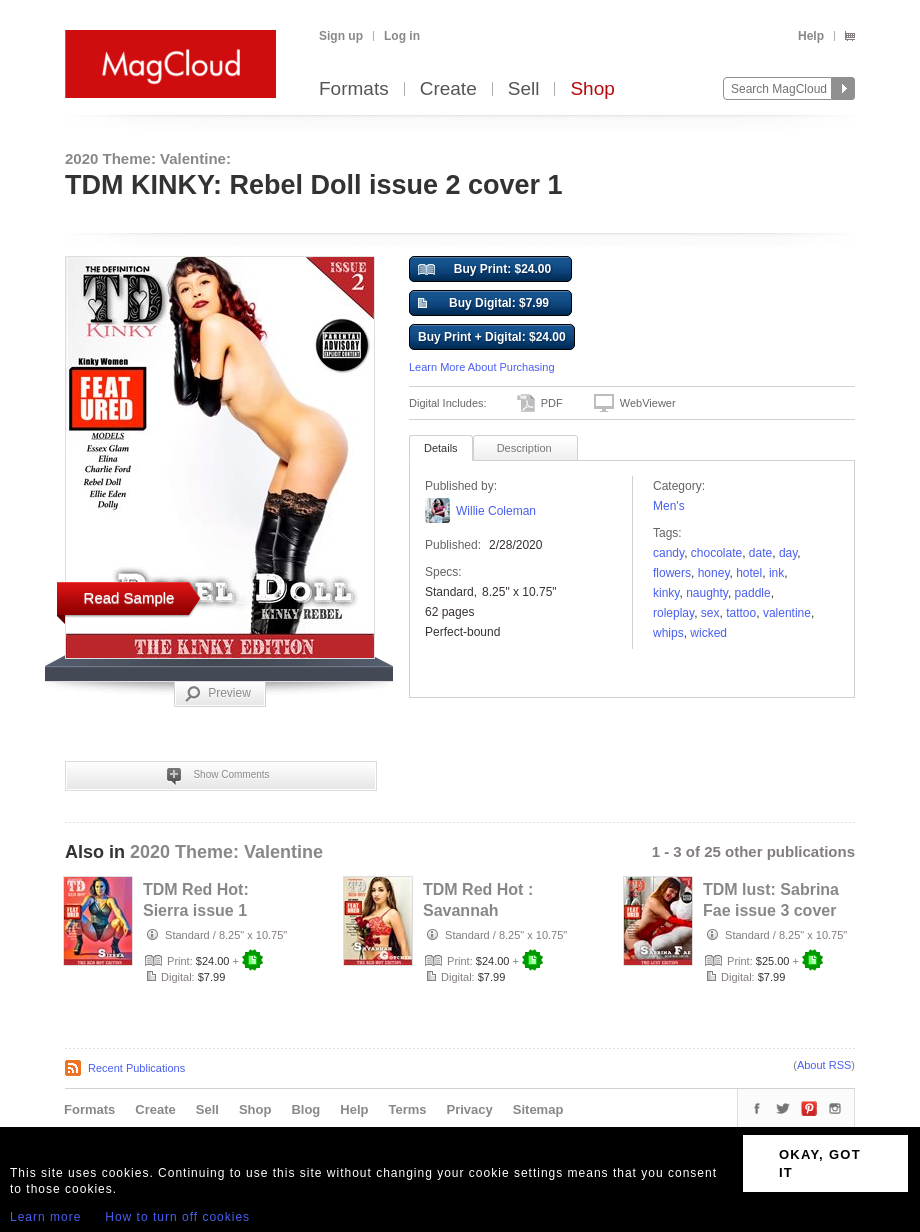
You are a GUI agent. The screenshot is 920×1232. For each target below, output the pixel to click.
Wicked (708, 633)
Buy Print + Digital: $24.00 (492, 337)
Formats (354, 89)
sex (710, 613)
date (760, 553)
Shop (592, 89)
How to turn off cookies (177, 1217)
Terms (407, 1109)
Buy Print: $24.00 (484, 270)
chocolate (716, 553)
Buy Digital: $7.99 (483, 304)
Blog (305, 1109)
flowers (672, 573)
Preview (218, 694)
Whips (668, 633)
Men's (669, 506)
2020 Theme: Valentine (226, 852)
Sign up (341, 36)
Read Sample (129, 597)
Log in (402, 36)
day (788, 553)
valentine (787, 613)
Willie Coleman (496, 511)
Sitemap (538, 1109)
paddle (753, 593)
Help (811, 36)
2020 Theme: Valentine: (148, 158)
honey (714, 573)
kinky (666, 593)
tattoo (741, 613)
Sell (524, 89)
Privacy (470, 1109)
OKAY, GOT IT (820, 1163)
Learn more (45, 1217)
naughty (707, 593)
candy (668, 553)
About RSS (824, 1065)
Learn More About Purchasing (482, 367)
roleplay (673, 613)
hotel (749, 573)
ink (776, 573)
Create (448, 89)
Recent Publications (136, 1068)
